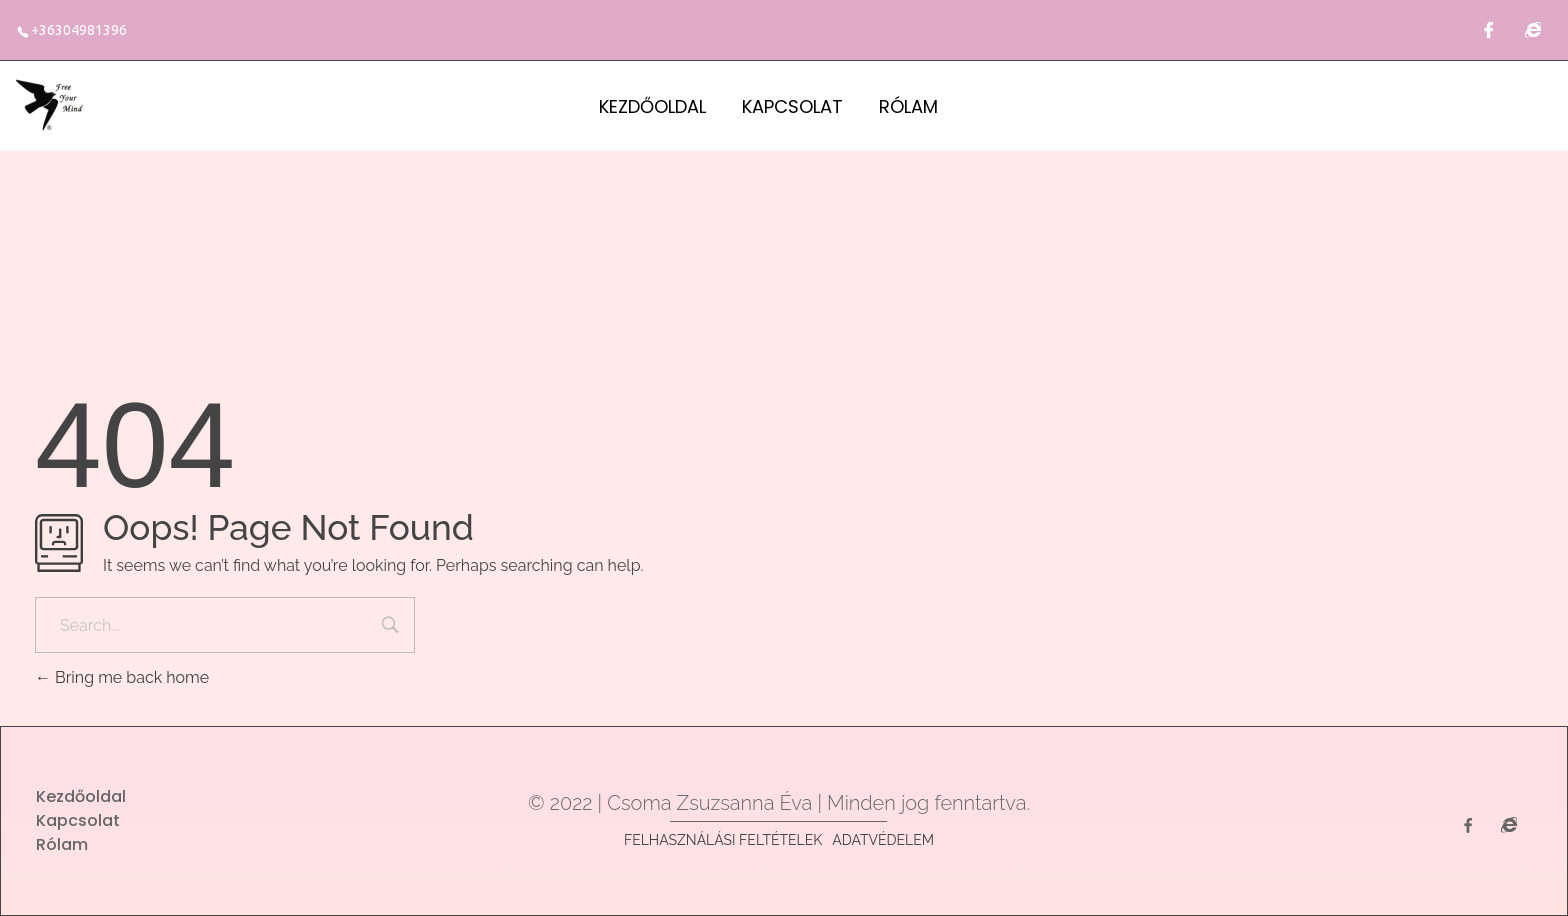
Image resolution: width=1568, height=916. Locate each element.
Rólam (908, 106)
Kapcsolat (792, 106)
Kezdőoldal (652, 106)
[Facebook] (1489, 30)
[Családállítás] (1533, 30)
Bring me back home (122, 677)
